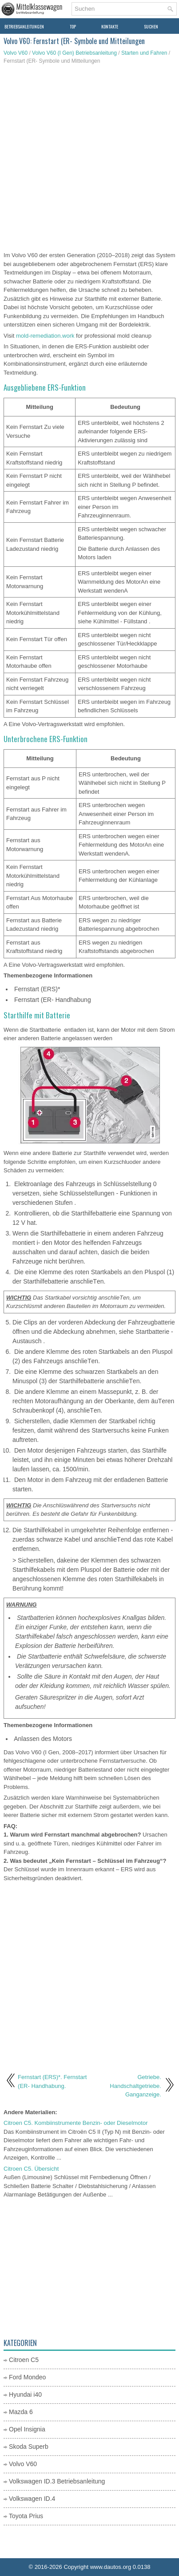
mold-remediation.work (45, 335)
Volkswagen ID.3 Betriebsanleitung (57, 2481)
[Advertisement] (89, 159)
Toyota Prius (26, 2515)
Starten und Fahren (144, 53)
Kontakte (109, 26)
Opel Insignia (27, 2429)
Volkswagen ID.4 (32, 2498)
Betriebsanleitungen (24, 26)
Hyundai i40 (25, 2394)
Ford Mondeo (27, 2377)
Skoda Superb (28, 2446)
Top (73, 26)
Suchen (151, 26)
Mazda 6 (21, 2411)
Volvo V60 (16, 53)
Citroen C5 (24, 2359)
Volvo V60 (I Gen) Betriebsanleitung (74, 53)
